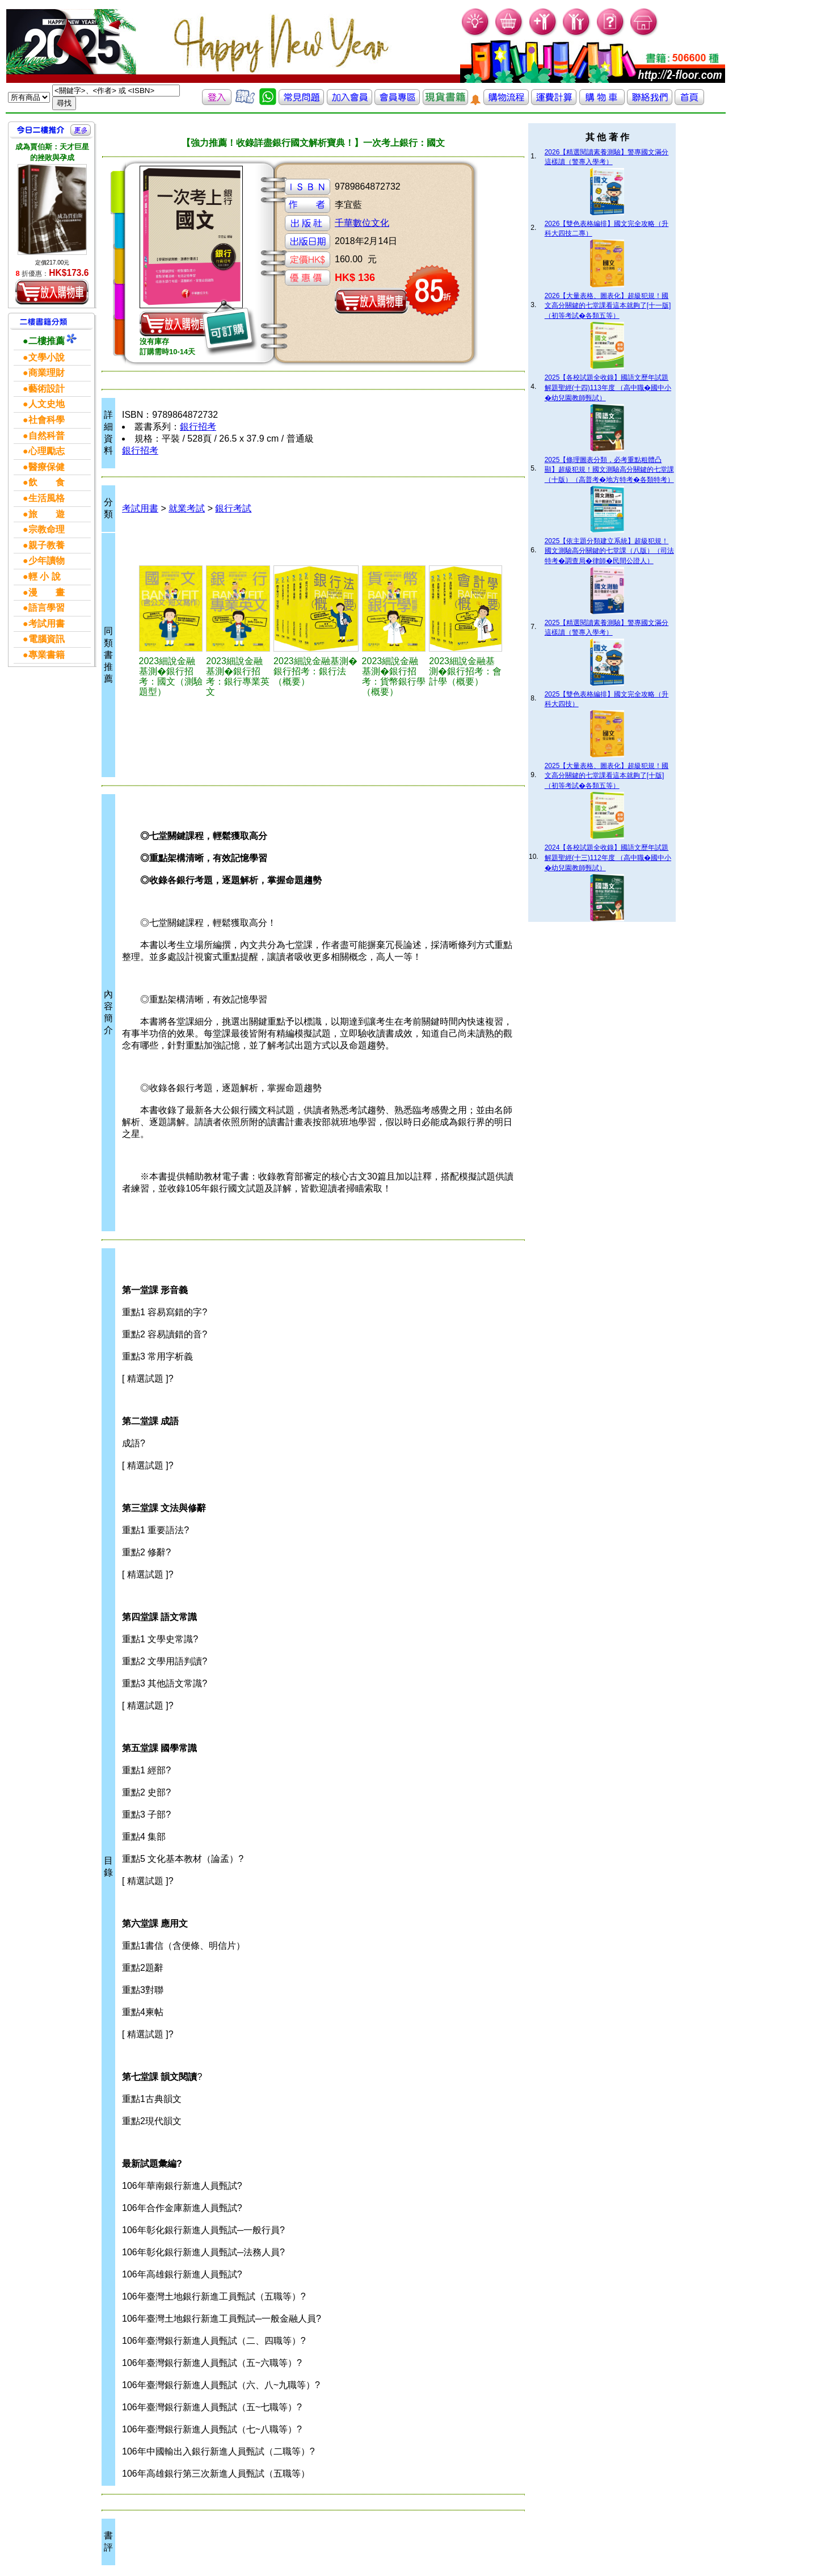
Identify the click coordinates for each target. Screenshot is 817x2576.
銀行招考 (198, 426)
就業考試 (187, 508)
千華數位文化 (362, 223)
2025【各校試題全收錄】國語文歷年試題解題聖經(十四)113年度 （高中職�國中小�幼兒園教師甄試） (608, 388)
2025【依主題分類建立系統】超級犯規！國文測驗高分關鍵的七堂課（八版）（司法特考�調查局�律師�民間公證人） (609, 551)
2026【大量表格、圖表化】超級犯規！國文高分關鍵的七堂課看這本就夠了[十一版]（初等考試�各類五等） (608, 306)
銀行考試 (233, 508)
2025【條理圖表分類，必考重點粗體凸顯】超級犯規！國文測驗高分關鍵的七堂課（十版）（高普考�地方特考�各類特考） (609, 470)
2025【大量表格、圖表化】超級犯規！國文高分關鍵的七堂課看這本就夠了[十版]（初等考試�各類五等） (607, 776)
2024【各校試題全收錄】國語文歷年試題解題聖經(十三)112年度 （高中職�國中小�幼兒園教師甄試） (608, 858)
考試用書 (140, 508)
